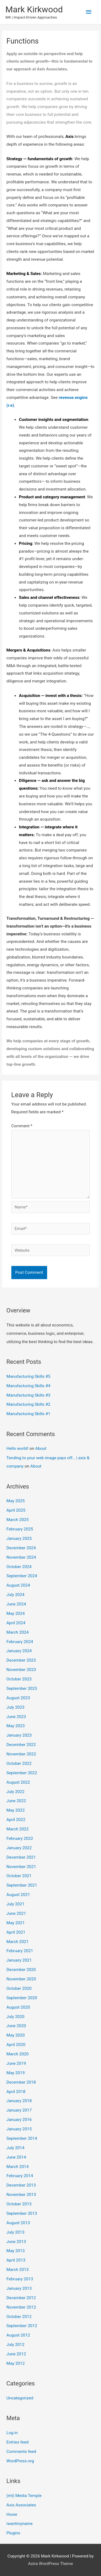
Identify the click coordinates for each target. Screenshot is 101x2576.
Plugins (13, 2533)
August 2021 (18, 1894)
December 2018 (21, 2082)
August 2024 (18, 1585)
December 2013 (21, 2185)
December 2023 (21, 1660)
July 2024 (15, 1594)
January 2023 (19, 1735)
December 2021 (21, 1857)
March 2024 (17, 1632)
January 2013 (19, 2288)
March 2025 (17, 1519)
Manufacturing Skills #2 (28, 1404)
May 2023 (15, 1725)
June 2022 (16, 1800)
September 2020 (21, 1997)
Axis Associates (21, 2505)
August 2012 (18, 2335)
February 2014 (19, 2175)
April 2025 (15, 1510)
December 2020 (21, 1969)
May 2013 (15, 2250)
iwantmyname (19, 2523)
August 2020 (18, 2007)
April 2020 (15, 2044)
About (40, 1448)
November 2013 (21, 2194)
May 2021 (15, 1922)
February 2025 (19, 1529)
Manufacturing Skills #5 (28, 1376)
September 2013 (21, 2213)
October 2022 (19, 1763)
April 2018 (15, 2091)
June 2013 (16, 2241)
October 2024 (19, 1566)
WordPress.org (20, 2461)
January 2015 (19, 2129)
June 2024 (16, 1604)
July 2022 (15, 1791)
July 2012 (15, 2344)
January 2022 (19, 1847)
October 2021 (19, 1875)
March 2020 (17, 2054)
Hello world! (17, 1448)
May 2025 (15, 1500)
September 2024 (21, 1575)
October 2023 (19, 1679)
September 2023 (21, 1688)
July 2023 (15, 1707)
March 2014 (17, 2166)
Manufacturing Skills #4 (28, 1385)
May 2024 (15, 1613)
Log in (12, 2432)
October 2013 (19, 2204)
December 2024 (21, 1547)
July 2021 (15, 1904)
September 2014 (21, 2138)
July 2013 (15, 2232)
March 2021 (17, 1941)
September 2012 (21, 2325)
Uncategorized (19, 2398)
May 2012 (15, 2363)
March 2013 (17, 2269)
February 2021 (19, 1950)
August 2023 (18, 1697)
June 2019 (16, 2063)
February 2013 (19, 2279)
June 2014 (16, 2157)
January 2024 (19, 1650)
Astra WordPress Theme (50, 2563)
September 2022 (21, 1772)
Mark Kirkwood (34, 9)
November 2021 (21, 1866)
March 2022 (17, 1829)
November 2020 (21, 1979)
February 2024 (19, 1641)
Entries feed (17, 2442)
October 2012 (19, 2316)
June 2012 (16, 2354)
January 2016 (19, 2119)
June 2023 (16, 1716)
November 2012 (21, 2307)
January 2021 (19, 1960)
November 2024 (21, 1557)
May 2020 (15, 2035)
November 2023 (21, 1669)
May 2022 (15, 1810)
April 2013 (15, 2260)
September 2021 (21, 1885)
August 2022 (18, 1782)
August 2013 (18, 2222)
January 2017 (19, 2110)
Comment (22, 1126)
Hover (12, 2514)
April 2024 (15, 1622)
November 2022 (21, 1754)
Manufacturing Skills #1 (28, 1413)
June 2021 (16, 1913)
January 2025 (19, 1538)
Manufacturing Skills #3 (28, 1395)
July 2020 (15, 2016)
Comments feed (21, 2451)
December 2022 (21, 1744)
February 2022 (19, 1838)
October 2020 (19, 1988)
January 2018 (19, 2100)
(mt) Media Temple (23, 2495)
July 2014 (15, 2147)
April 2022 (15, 1819)
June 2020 (16, 2025)
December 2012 (21, 2297)
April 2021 (15, 1932)
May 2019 (15, 2072)
